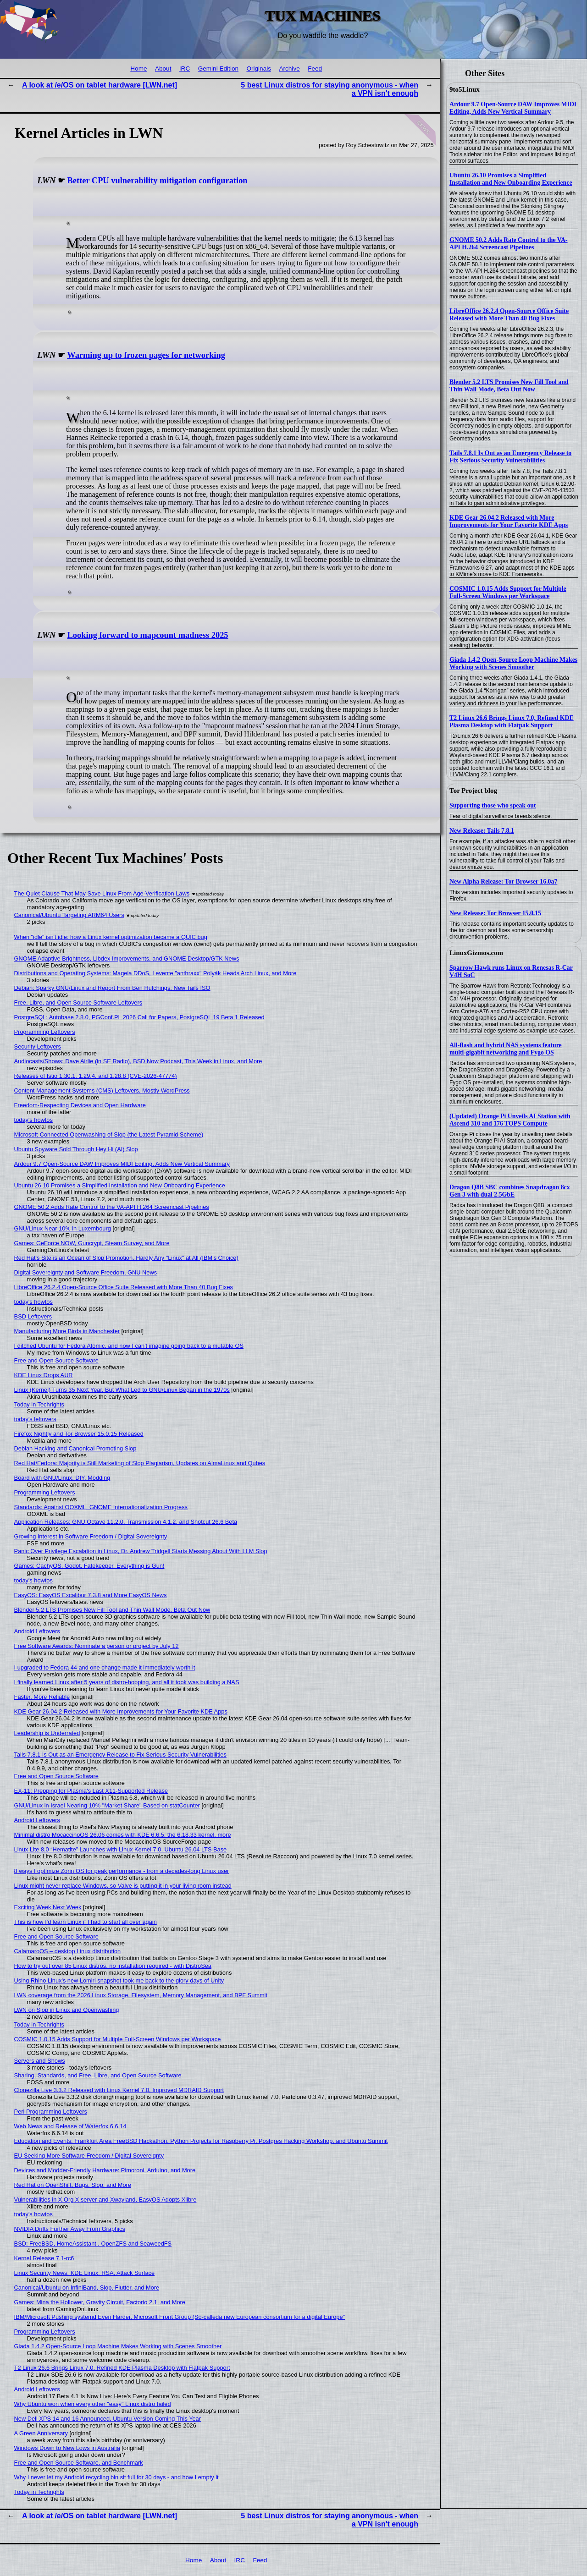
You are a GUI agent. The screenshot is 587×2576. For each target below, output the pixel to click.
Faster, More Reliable (42, 1696)
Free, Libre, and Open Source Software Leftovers (78, 1002)
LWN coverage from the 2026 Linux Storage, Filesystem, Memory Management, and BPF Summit (140, 1995)
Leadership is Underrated (47, 1733)
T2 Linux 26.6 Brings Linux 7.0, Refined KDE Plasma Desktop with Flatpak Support (511, 721)
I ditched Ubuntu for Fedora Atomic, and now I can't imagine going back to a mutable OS (129, 1345)
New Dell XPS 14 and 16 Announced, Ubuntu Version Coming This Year (107, 2418)
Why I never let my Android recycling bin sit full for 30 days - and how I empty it (116, 2477)
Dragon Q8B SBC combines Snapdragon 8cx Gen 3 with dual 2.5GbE (509, 1191)
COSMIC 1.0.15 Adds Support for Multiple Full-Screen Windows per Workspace (507, 592)
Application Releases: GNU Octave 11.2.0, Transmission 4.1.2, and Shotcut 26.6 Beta (126, 1521)
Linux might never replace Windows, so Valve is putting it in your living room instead (123, 1885)
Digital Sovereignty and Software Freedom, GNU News (85, 1272)
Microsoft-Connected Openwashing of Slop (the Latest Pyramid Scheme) (109, 1134)
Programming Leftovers (44, 1031)
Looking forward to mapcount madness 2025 (147, 635)
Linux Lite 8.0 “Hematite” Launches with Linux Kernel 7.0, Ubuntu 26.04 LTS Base (120, 1849)
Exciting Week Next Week (48, 1907)
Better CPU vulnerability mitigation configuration (157, 180)
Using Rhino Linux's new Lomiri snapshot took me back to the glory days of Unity (119, 1980)
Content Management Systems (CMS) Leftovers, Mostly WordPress (102, 1090)
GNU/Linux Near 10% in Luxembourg (62, 1228)
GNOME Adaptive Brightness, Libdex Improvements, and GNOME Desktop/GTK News (126, 958)
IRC (184, 68)
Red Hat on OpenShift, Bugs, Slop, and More (72, 2184)
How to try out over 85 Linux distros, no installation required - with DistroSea (112, 1965)
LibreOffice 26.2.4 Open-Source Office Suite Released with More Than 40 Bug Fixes (509, 315)
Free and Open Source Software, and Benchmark (78, 2462)
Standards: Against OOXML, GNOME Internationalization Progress (101, 1507)
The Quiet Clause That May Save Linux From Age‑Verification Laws (101, 893)
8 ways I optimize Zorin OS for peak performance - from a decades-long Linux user (121, 1870)
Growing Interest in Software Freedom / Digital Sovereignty (90, 1536)
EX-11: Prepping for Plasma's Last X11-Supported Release (91, 1790)
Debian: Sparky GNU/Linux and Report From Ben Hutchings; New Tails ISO (112, 987)
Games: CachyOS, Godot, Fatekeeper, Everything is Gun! (89, 1565)
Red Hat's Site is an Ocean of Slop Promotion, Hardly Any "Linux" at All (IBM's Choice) (126, 1257)
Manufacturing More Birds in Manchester (67, 1331)
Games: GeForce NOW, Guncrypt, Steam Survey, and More (92, 1243)
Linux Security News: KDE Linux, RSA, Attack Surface (84, 2272)
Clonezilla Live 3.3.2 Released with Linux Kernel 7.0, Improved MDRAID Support (119, 2090)
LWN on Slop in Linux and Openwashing (66, 2009)
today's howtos (33, 1119)
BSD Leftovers (33, 1316)
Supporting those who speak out (492, 805)
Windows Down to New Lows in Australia (67, 2447)
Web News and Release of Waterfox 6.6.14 (70, 2126)
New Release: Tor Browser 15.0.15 (495, 913)
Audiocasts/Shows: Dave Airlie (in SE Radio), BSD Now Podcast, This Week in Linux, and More (138, 1061)
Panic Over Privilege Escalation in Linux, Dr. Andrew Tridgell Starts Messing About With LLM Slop (140, 1551)
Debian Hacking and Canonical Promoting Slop (75, 1448)
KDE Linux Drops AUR (43, 1375)
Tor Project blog (473, 790)
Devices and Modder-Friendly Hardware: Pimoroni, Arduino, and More (104, 2170)
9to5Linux (464, 89)
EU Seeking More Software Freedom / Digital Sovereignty (89, 2155)
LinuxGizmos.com (476, 952)
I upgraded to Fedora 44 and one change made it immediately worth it (104, 1667)
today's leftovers (35, 1419)
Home (138, 68)
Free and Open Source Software (56, 1360)
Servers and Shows (39, 2060)
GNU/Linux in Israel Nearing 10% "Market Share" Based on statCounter (107, 1805)
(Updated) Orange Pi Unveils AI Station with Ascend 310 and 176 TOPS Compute (509, 1120)
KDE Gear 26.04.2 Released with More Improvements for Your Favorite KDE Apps (508, 521)
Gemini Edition (218, 68)
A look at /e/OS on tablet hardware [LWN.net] (99, 85)
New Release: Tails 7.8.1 (481, 830)
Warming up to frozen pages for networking (146, 355)
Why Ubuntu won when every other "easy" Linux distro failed (92, 2403)
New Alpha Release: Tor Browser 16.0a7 (503, 881)
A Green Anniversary (41, 2433)
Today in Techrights (39, 1404)
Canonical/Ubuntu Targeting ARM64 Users (69, 915)
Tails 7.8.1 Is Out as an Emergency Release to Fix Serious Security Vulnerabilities (510, 457)
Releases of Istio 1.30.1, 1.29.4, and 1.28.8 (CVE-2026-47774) (95, 1075)
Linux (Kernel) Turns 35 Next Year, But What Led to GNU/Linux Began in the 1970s (122, 1389)
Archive (289, 68)
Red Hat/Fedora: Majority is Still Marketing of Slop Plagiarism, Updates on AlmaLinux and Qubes (140, 1463)
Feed (315, 68)
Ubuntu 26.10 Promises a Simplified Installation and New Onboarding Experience (510, 179)
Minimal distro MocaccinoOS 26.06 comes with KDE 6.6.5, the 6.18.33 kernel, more (122, 1834)
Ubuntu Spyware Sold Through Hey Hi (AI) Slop (76, 1149)
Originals (258, 68)
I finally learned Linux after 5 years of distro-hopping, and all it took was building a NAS (126, 1682)
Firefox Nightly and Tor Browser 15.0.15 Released (79, 1433)
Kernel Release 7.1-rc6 (44, 2258)
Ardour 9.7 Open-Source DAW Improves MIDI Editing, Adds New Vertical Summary (512, 108)
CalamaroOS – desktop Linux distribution (67, 1951)
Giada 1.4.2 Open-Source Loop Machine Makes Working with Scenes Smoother (513, 663)
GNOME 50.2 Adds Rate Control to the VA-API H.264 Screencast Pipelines (508, 243)
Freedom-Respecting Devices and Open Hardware (80, 1105)
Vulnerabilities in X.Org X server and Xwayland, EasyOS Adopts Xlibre (105, 2199)
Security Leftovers (37, 1046)
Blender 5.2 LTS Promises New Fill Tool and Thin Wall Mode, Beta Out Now (509, 386)
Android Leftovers (37, 1631)
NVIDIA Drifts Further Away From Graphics (69, 2228)
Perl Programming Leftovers (50, 2111)
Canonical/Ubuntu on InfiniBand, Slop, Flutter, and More (87, 2287)
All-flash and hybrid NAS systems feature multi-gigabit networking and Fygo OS (505, 1049)
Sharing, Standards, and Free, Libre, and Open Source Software (98, 2075)
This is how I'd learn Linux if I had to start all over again (85, 1921)
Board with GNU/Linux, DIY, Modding (62, 1477)
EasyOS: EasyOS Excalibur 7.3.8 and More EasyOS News (90, 1595)
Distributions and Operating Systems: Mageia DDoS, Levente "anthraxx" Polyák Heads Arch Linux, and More (155, 973)
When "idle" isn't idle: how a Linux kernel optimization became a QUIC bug (110, 937)
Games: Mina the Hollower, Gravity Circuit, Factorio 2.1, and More (99, 2302)
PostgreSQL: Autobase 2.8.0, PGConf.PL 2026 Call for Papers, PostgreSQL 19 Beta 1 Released (139, 1017)
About (163, 68)
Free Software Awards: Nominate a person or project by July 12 (96, 1645)
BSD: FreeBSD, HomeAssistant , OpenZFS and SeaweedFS (93, 2243)
